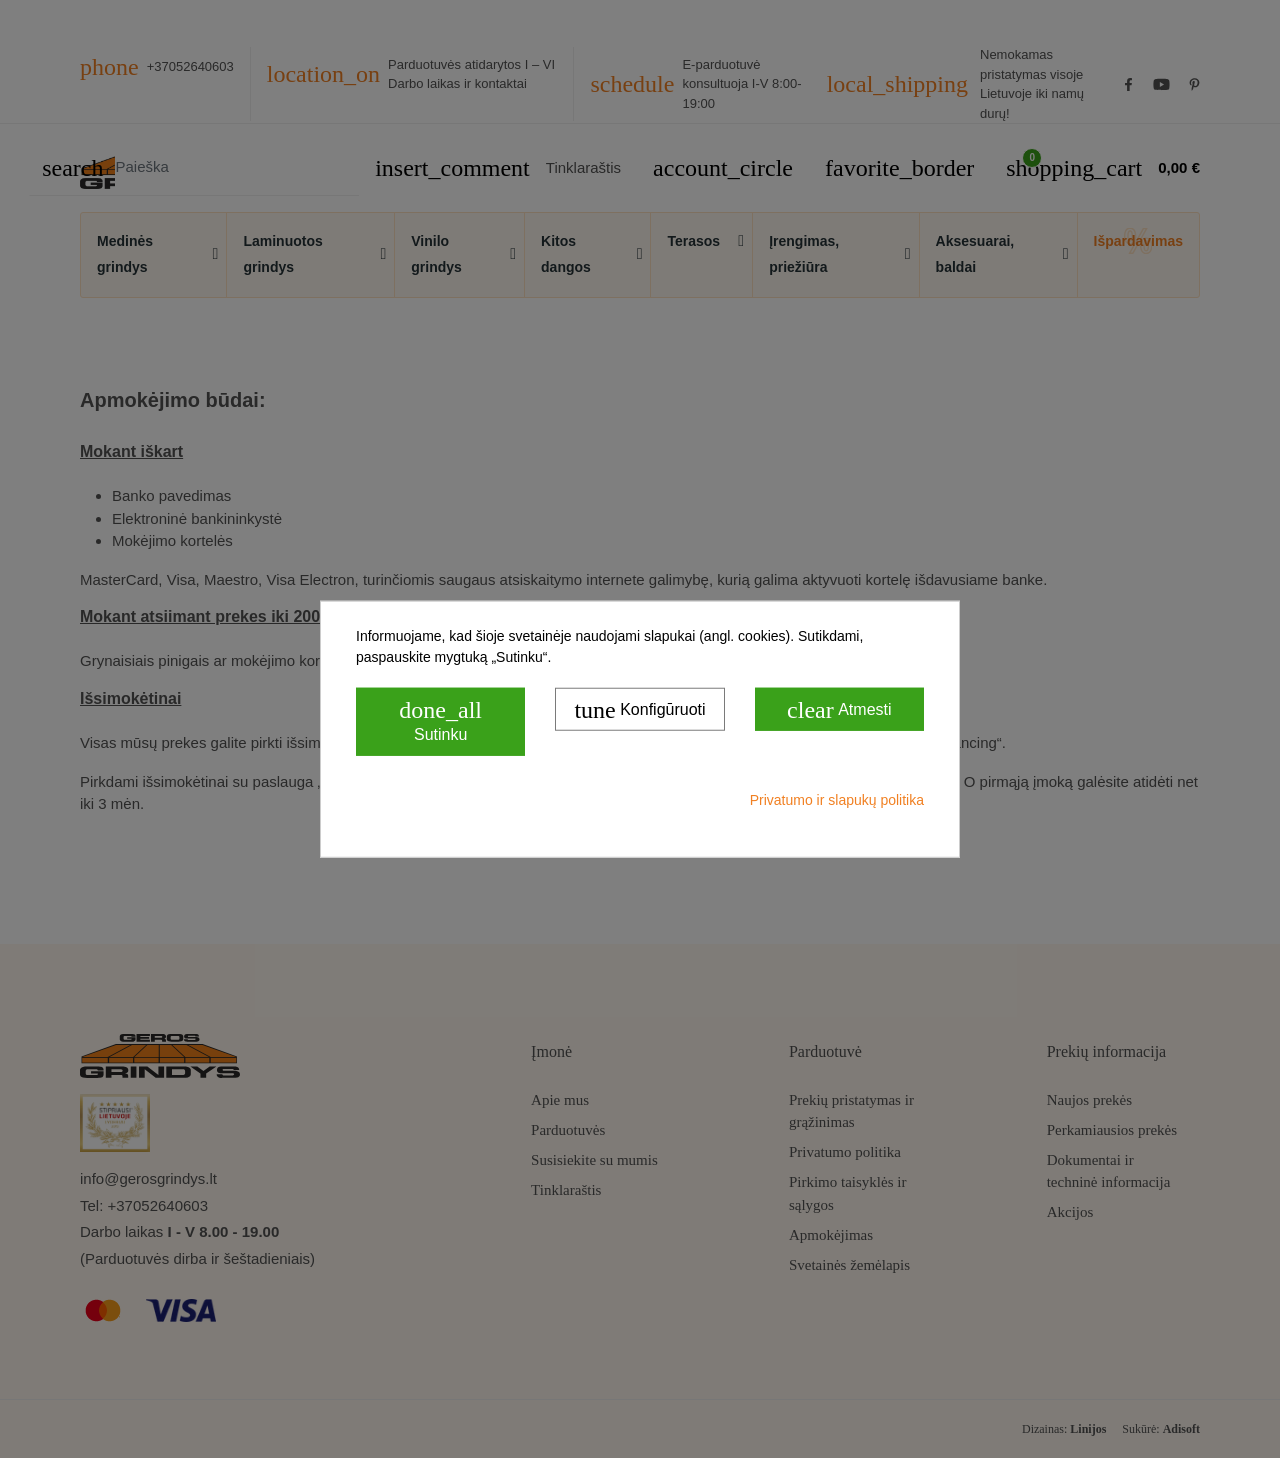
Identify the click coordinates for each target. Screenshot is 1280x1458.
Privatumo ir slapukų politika (837, 799)
